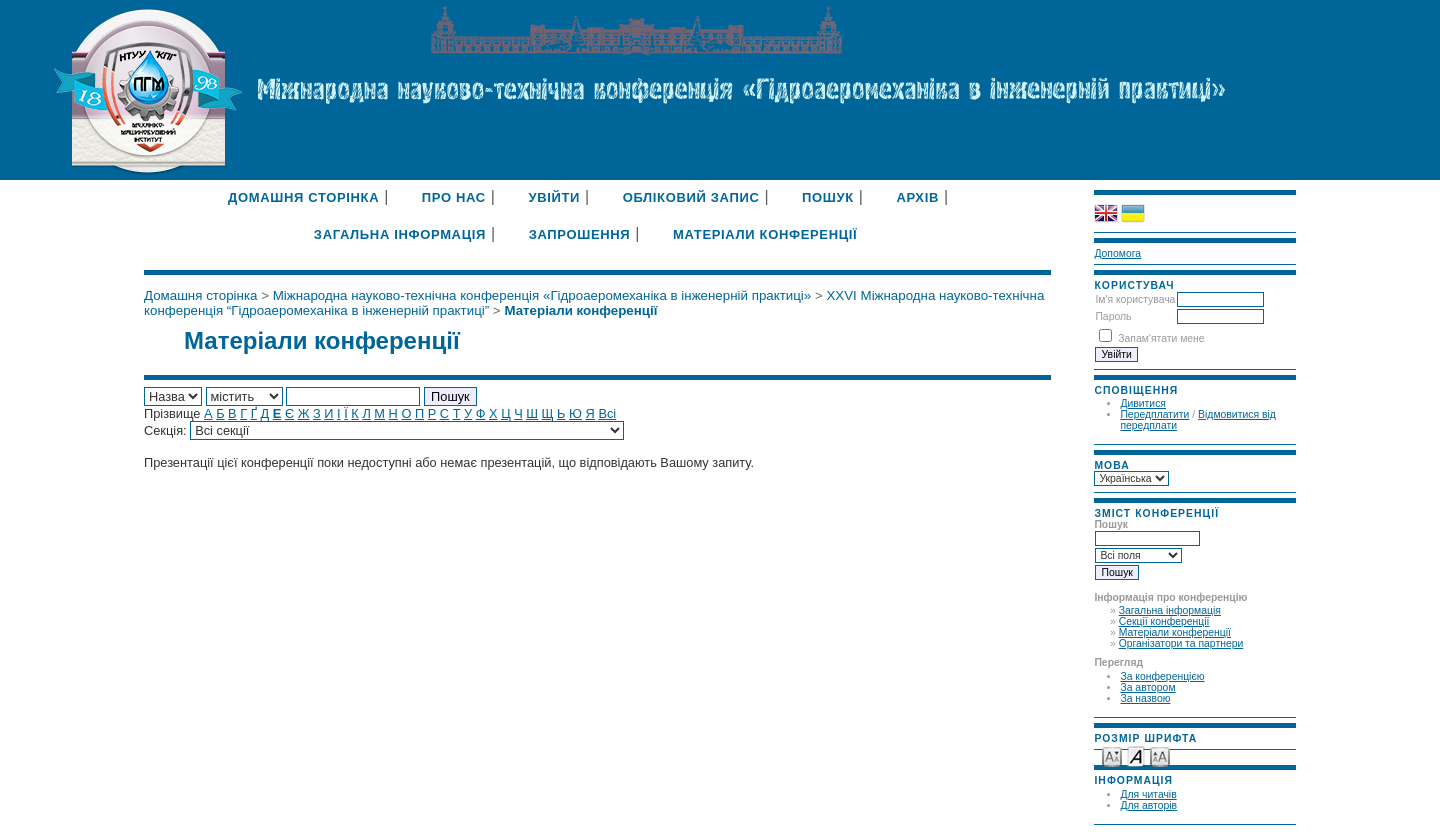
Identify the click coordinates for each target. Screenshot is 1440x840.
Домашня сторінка (303, 197)
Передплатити (1154, 414)
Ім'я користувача (1135, 299)
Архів (917, 197)
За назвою (1145, 698)
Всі (607, 413)
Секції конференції (1164, 621)
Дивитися (1143, 403)
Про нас (454, 197)
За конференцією (1162, 676)
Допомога (1117, 253)
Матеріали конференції (1175, 632)
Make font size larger (1160, 755)
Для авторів (1148, 805)
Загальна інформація (1170, 610)
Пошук (828, 197)
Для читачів (1148, 794)
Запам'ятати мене (1161, 338)
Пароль (1113, 316)
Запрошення (580, 234)
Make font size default (1136, 755)
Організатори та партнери (1181, 643)
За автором (1147, 687)
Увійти (554, 197)
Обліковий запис (691, 197)
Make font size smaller (1112, 755)
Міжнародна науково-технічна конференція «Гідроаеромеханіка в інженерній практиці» (542, 295)
